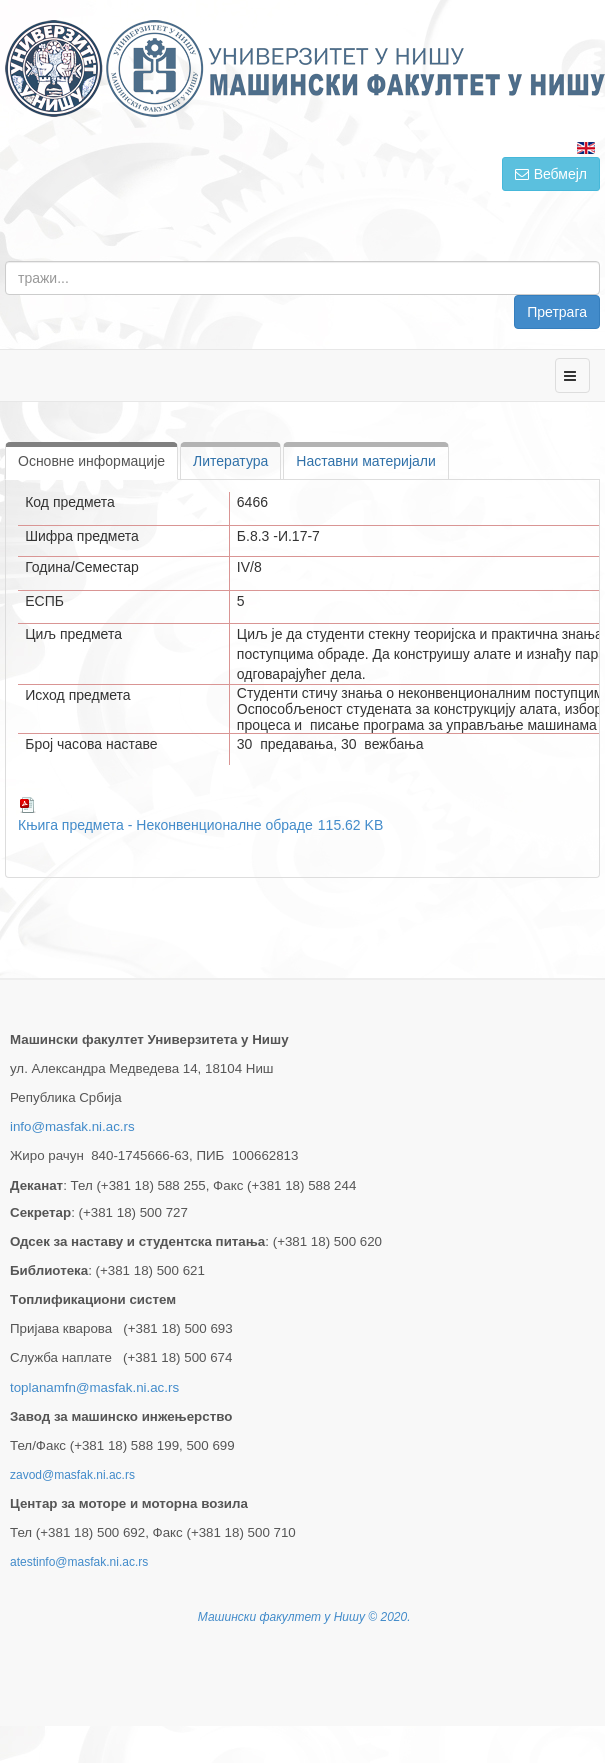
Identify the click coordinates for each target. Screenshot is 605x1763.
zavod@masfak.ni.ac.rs (72, 1475)
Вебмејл (551, 174)
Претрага (557, 312)
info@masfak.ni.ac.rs (72, 1126)
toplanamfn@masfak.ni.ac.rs (94, 1387)
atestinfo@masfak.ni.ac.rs (79, 1562)
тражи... (600, 261)
